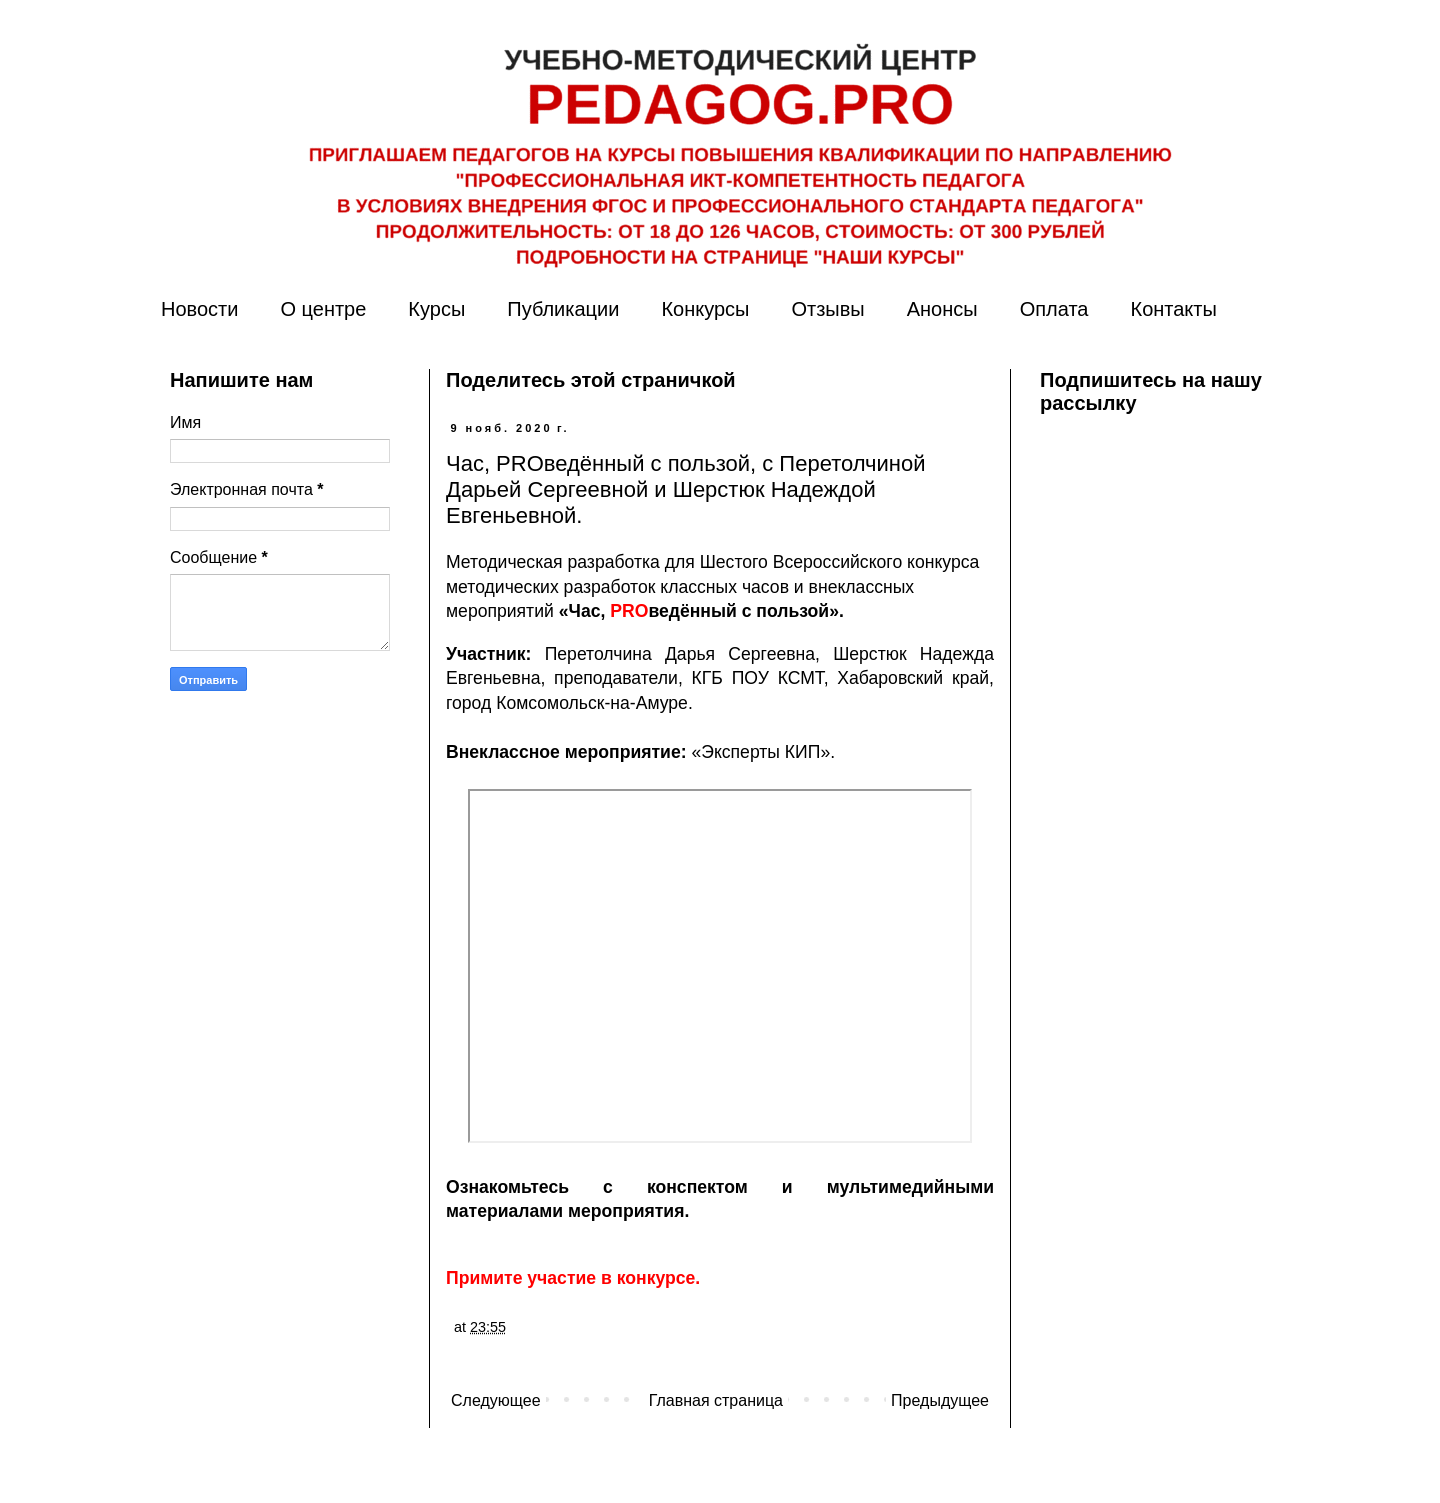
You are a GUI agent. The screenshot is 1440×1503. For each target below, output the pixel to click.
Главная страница (716, 1400)
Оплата (1054, 309)
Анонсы (942, 309)
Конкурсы (705, 309)
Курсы (436, 309)
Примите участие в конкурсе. (573, 1278)
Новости (199, 309)
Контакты (1173, 309)
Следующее (496, 1400)
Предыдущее (940, 1400)
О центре (323, 309)
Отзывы (827, 309)
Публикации (563, 309)
